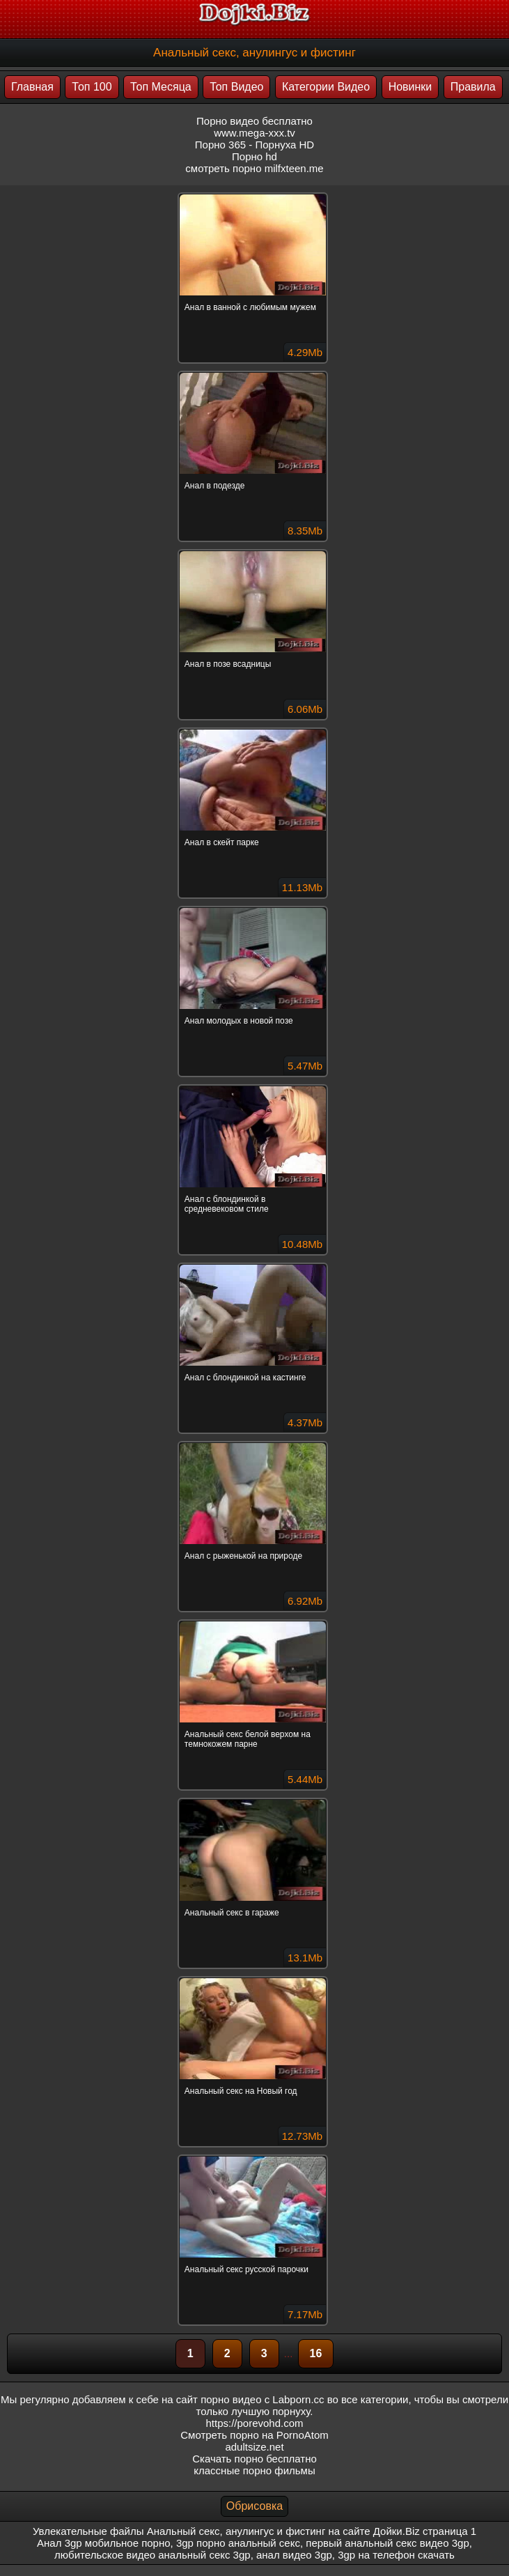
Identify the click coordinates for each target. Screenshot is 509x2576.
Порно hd (254, 156)
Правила (473, 87)
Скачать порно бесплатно (254, 2459)
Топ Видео (236, 87)
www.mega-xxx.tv (254, 133)
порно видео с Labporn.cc (262, 2399)
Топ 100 (91, 87)
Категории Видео (326, 87)
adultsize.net (254, 2447)
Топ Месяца (160, 87)
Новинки (410, 87)
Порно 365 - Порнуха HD (254, 145)
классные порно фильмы (254, 2470)
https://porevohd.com (254, 2423)
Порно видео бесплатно (254, 121)
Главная (32, 87)
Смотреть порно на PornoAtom (254, 2435)
